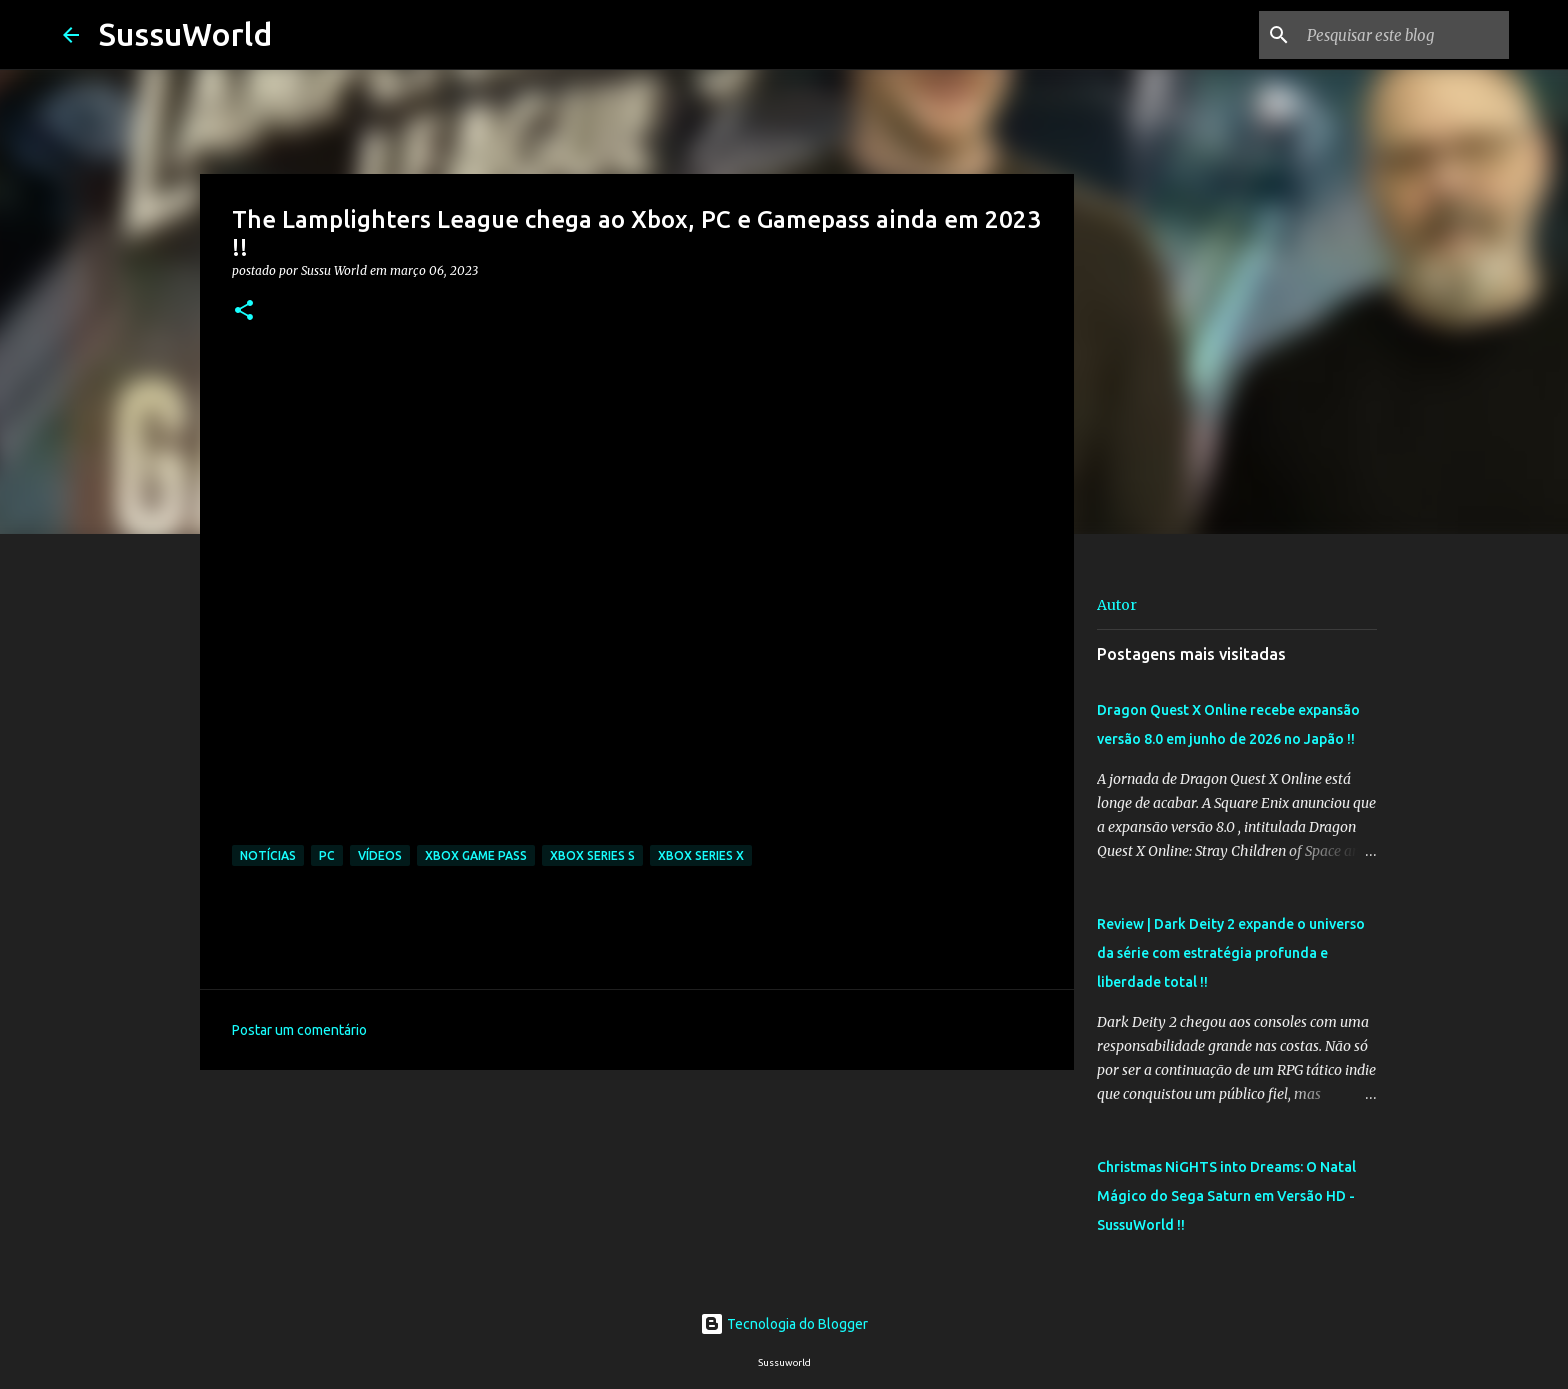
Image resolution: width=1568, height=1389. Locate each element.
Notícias (268, 855)
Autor (1117, 605)
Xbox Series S (592, 855)
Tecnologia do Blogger (784, 1324)
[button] (244, 311)
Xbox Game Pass (476, 855)
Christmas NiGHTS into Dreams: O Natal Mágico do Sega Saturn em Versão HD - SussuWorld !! (1226, 1196)
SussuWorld (185, 34)
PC (327, 855)
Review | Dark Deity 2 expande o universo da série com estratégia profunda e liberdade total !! (1231, 953)
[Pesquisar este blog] (1404, 35)
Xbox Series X (701, 855)
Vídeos (380, 855)
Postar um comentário (299, 1030)
